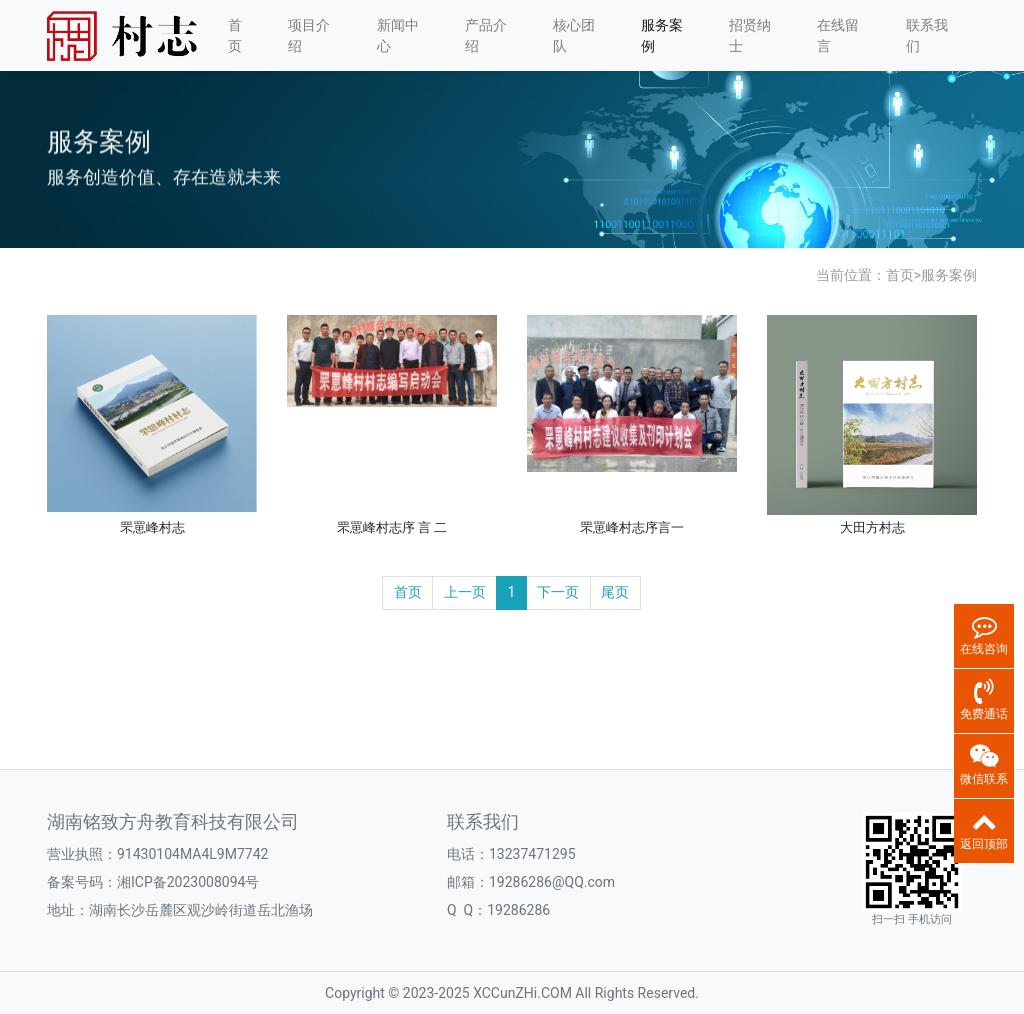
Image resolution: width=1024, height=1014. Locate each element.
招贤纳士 (750, 35)
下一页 (558, 592)
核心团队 (574, 35)
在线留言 (838, 35)
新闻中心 (398, 35)
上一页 (465, 592)
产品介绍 (486, 35)
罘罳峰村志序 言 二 (392, 527)
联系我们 (927, 35)
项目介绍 (309, 35)
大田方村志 (872, 527)
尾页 (615, 592)
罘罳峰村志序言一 (632, 527)
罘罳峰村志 (152, 527)
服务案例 (662, 35)
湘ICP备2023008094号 (188, 882)
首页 (235, 35)
